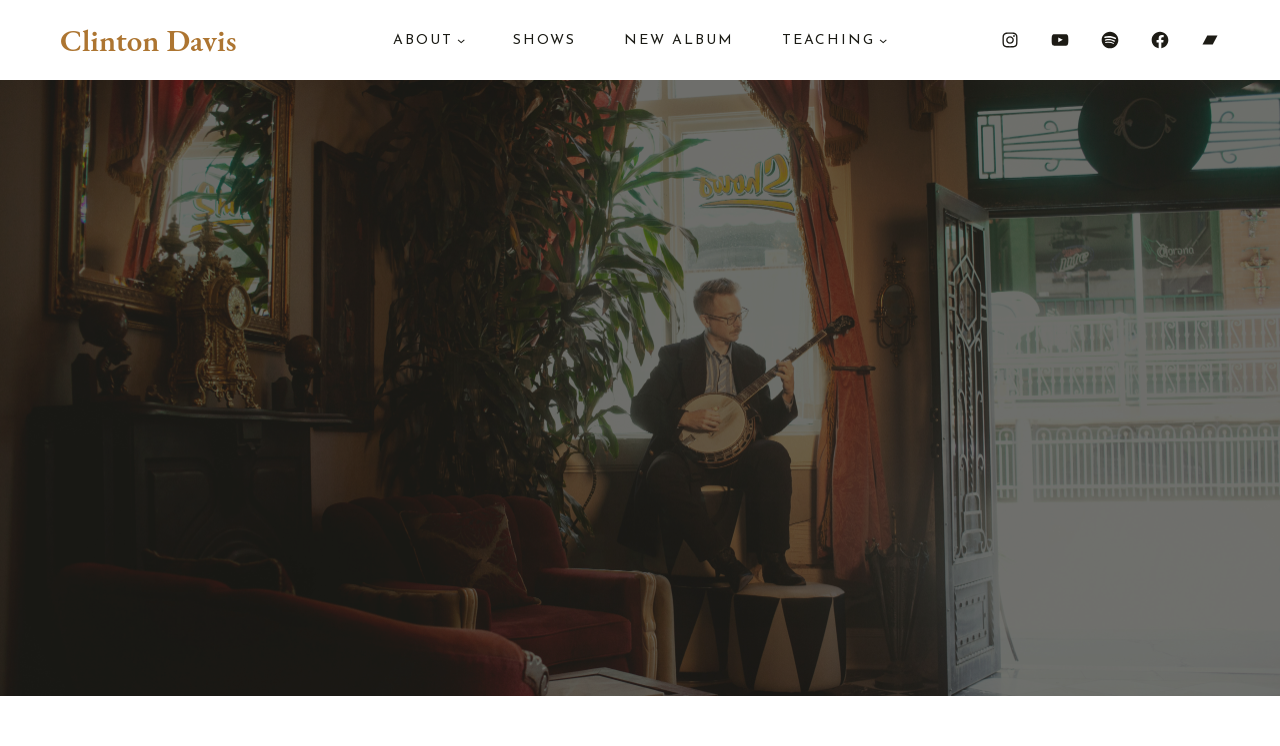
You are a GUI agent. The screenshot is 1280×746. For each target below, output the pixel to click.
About (423, 40)
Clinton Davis (148, 40)
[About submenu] (461, 40)
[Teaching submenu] (883, 40)
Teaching (828, 40)
